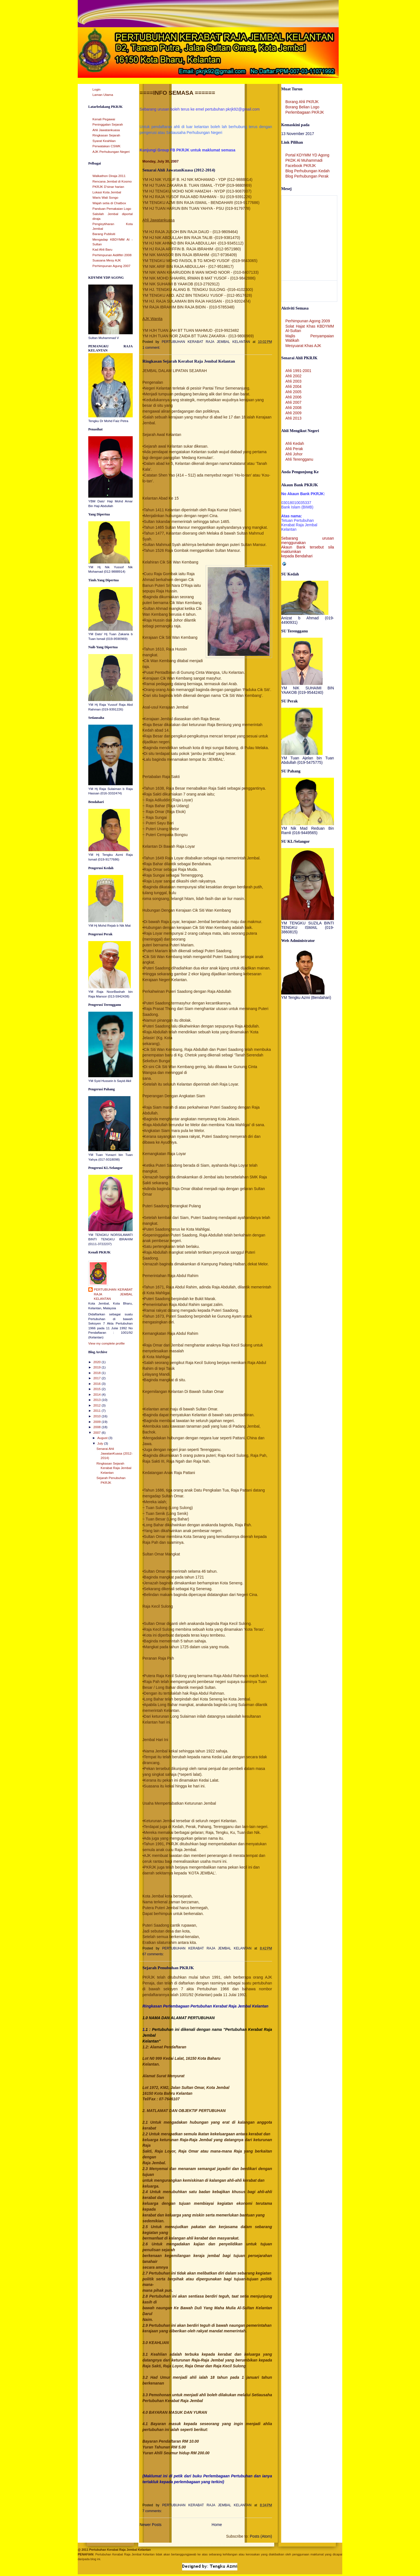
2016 (97, 1384)
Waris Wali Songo (105, 198)
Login (96, 89)
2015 (97, 1389)
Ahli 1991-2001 (298, 370)
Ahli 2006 (293, 397)
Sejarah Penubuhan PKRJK (168, 1967)
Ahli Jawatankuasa (106, 130)
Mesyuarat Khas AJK (303, 345)
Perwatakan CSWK (106, 146)
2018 (97, 1373)
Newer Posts (151, 2524)
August (102, 1438)
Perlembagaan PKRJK (304, 112)
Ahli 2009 (293, 413)
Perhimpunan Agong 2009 (307, 321)
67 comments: (153, 1954)
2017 (97, 1378)
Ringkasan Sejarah (106, 135)
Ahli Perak (294, 449)
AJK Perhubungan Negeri (111, 152)
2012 (97, 1405)
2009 (97, 1422)
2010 (97, 1416)
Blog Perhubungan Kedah (307, 171)
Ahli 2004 (293, 386)
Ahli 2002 (293, 376)
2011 (97, 1411)
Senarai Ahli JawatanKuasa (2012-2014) (115, 1453)
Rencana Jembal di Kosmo (112, 181)
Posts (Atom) (261, 2536)
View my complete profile (106, 1343)
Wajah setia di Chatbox (109, 203)
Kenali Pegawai (103, 119)
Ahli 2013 (293, 418)
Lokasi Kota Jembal (106, 192)
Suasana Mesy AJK (106, 260)
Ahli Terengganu (299, 459)
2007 (97, 1433)
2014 (97, 1395)
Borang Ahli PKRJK (302, 101)
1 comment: (151, 348)
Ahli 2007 (293, 402)
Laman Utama (102, 95)
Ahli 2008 (293, 407)
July (100, 1443)
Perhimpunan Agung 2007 (111, 266)
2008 (97, 1427)
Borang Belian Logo (302, 107)
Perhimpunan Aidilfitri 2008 (112, 255)
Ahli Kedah (294, 443)
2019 (97, 1367)
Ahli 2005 (293, 392)
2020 (97, 1362)
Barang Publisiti (103, 234)
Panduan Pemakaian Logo (111, 209)
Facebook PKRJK (300, 165)
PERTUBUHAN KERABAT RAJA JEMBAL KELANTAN (113, 1294)
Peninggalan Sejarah (107, 124)
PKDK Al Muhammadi (304, 160)
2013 (97, 1400)
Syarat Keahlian (104, 141)
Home (217, 2524)
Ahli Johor (294, 454)
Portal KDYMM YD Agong (307, 155)
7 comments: (152, 2511)
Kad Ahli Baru (102, 249)
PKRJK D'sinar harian (108, 187)
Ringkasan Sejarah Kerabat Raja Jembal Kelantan (114, 1468)
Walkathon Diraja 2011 (108, 176)
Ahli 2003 (293, 381)
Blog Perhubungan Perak (306, 176)
